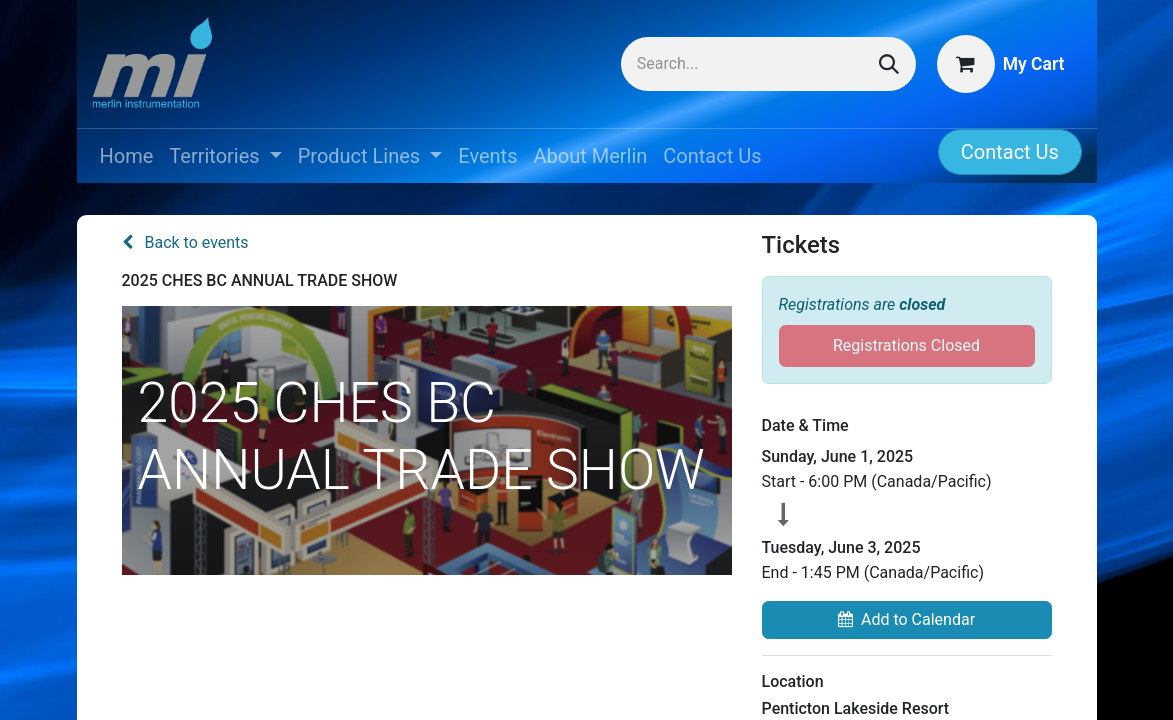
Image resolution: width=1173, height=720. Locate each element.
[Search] (889, 64)
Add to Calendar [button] (906, 619)
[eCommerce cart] (1001, 64)
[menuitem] (127, 156)
